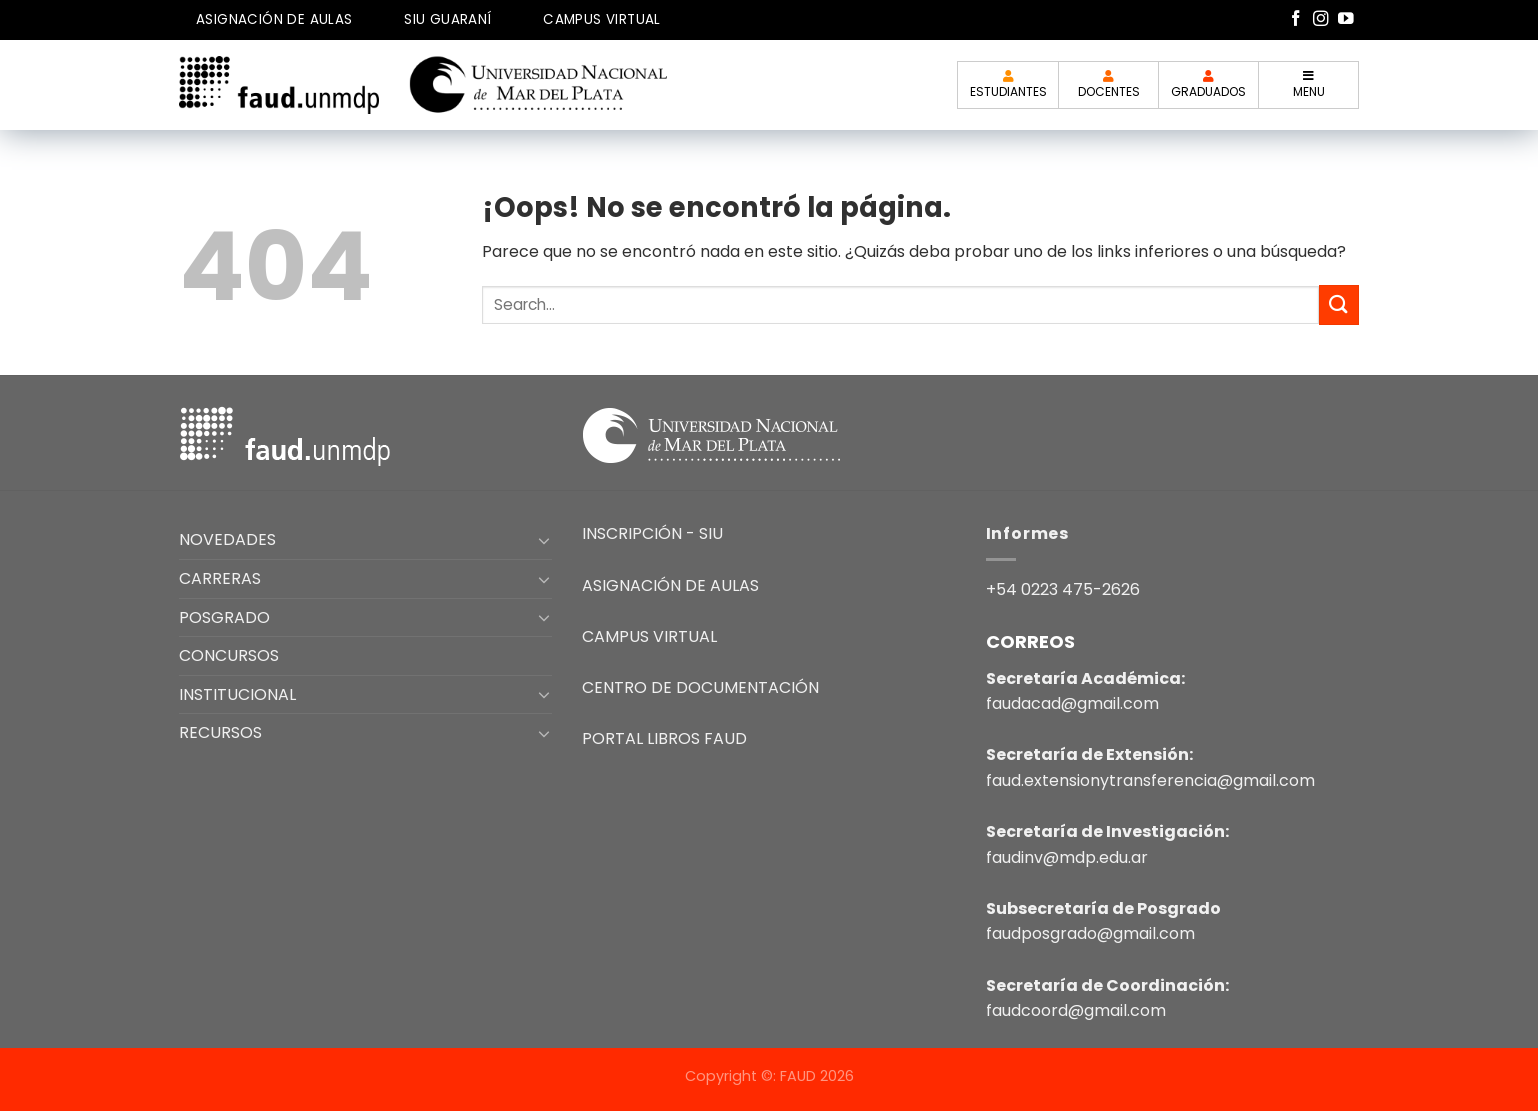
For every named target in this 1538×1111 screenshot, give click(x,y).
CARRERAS (220, 578)
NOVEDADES (227, 539)
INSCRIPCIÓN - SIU (652, 533)
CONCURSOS (229, 655)
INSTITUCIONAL (237, 694)
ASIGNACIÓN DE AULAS (274, 19)
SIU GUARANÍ (447, 19)
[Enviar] (1339, 304)
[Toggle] (545, 540)
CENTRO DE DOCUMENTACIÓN (700, 687)
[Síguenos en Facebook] (1296, 19)
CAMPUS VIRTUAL (602, 19)
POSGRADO (224, 617)
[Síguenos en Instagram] (1321, 19)
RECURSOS (220, 732)
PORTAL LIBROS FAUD (664, 738)
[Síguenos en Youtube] (1346, 19)
